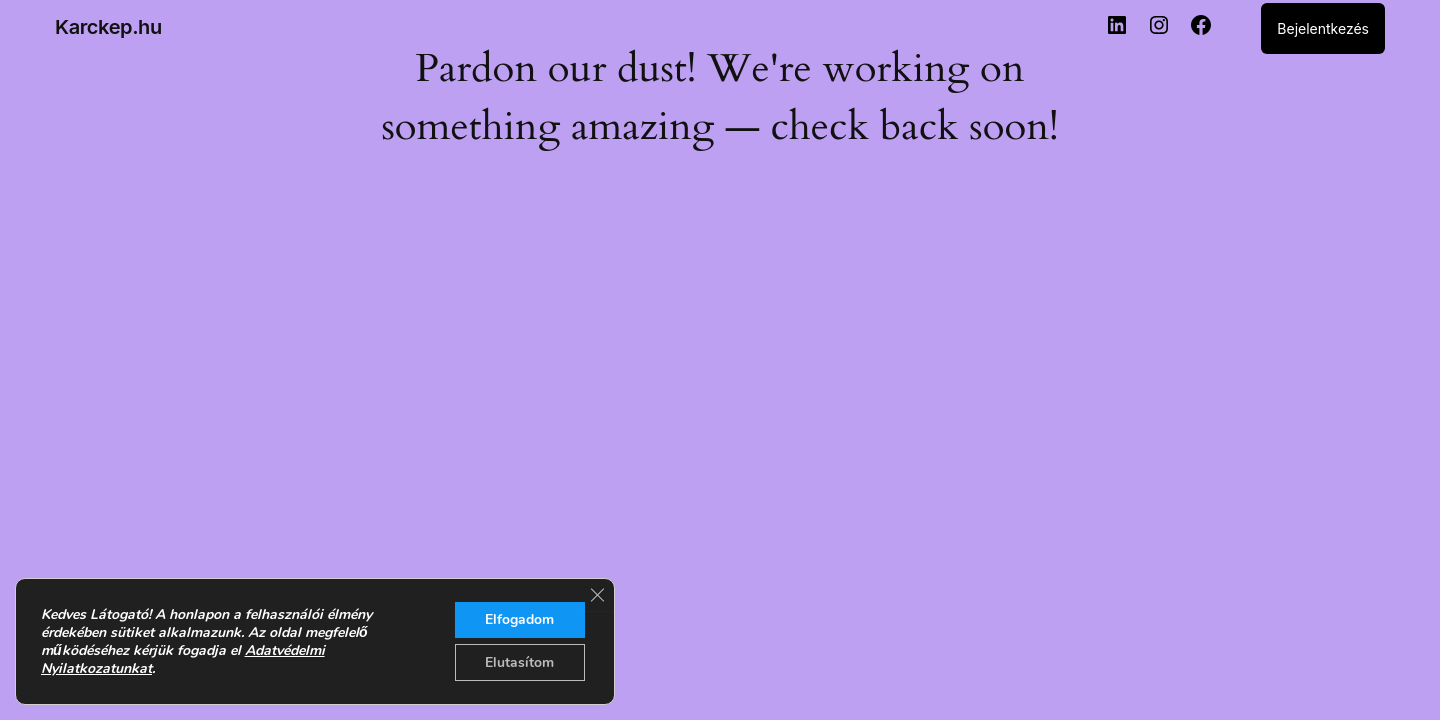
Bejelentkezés (1323, 28)
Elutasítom (519, 661)
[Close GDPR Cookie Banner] (597, 594)
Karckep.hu (108, 27)
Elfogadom (519, 618)
